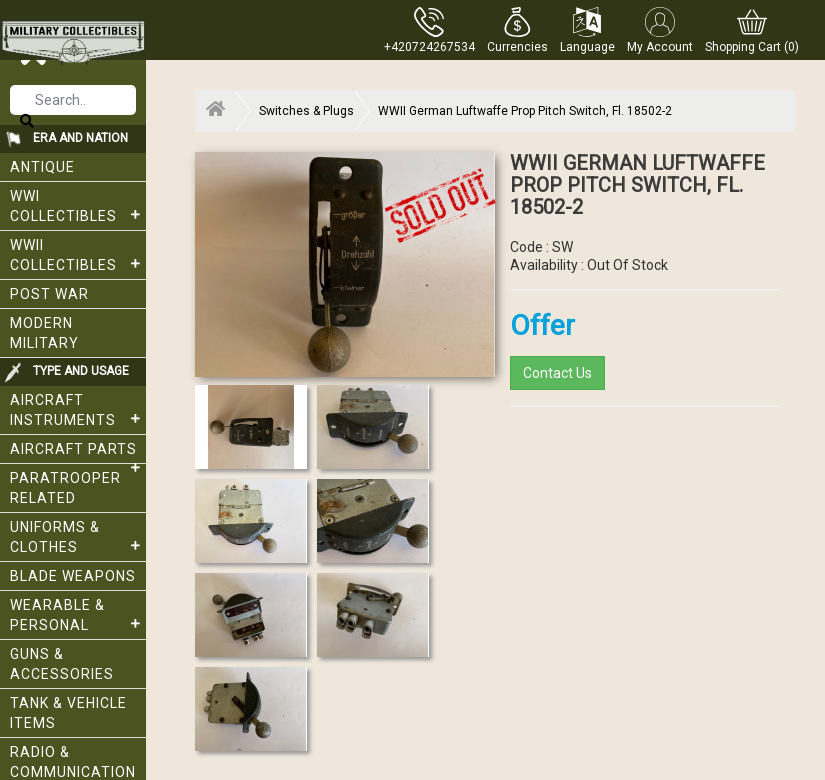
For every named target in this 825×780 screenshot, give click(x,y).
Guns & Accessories (62, 664)
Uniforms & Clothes (78, 537)
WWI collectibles (78, 206)
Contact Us (557, 373)
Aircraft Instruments (78, 410)
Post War (49, 294)
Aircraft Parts (78, 452)
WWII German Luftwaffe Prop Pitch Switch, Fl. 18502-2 (525, 111)
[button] (517, 30)
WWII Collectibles (78, 255)
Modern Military (44, 333)
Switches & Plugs (306, 111)
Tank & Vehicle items (68, 713)
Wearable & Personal (78, 615)
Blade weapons (73, 576)
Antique (42, 167)
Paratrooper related (65, 488)
